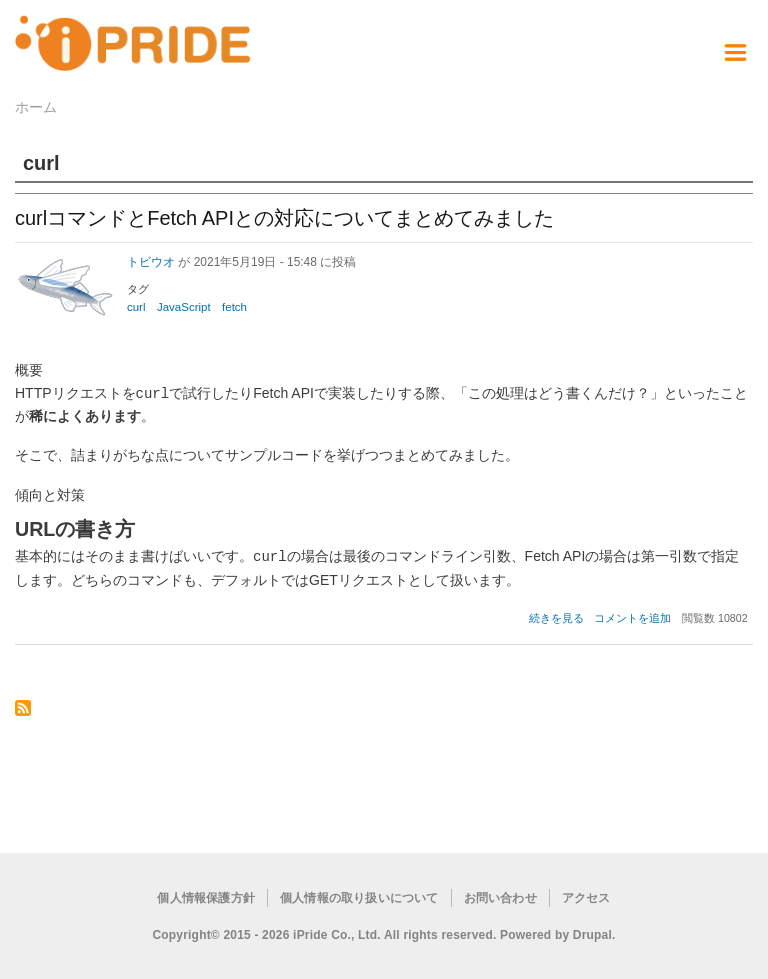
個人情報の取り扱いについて (359, 896)
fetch (234, 307)
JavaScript (184, 307)
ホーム (36, 107)
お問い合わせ (500, 896)
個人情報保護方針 (206, 896)
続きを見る (556, 616)
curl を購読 (23, 707)
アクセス (586, 896)
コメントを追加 (632, 616)
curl (136, 307)
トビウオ (151, 262)
